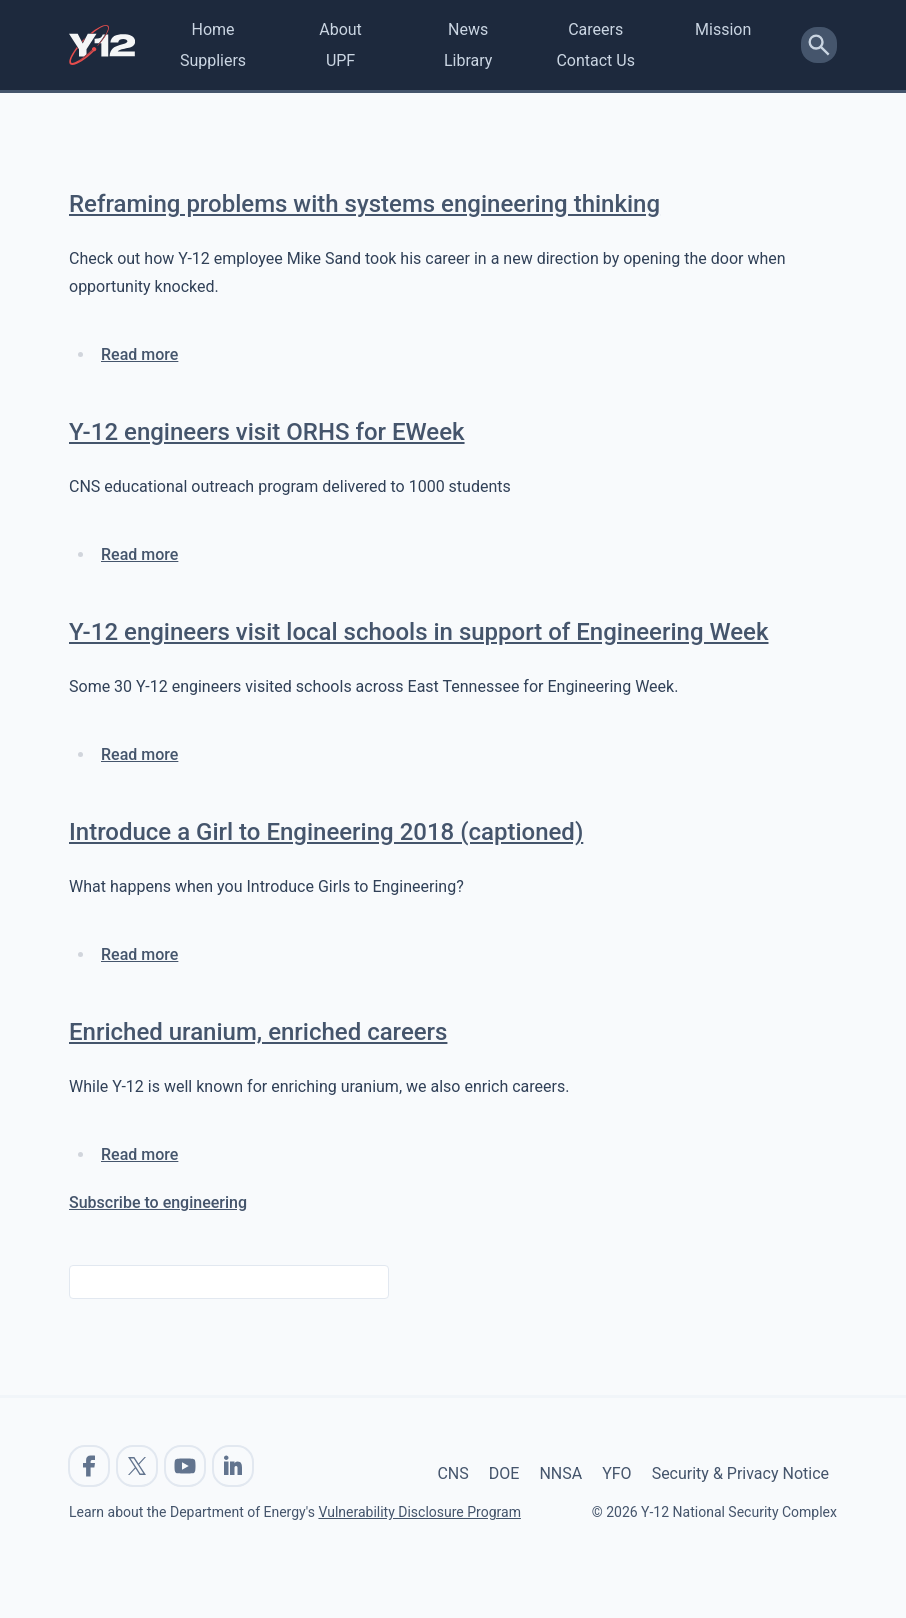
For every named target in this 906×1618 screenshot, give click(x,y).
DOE (504, 1473)
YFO (616, 1473)
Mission (723, 29)
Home (212, 29)
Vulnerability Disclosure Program (419, 1512)
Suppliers (213, 60)
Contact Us (595, 60)
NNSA (560, 1473)
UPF (340, 60)
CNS (452, 1473)
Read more (139, 354)
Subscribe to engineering (158, 1202)
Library (468, 60)
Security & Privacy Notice (740, 1473)
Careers (595, 29)
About (340, 29)
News (468, 29)
